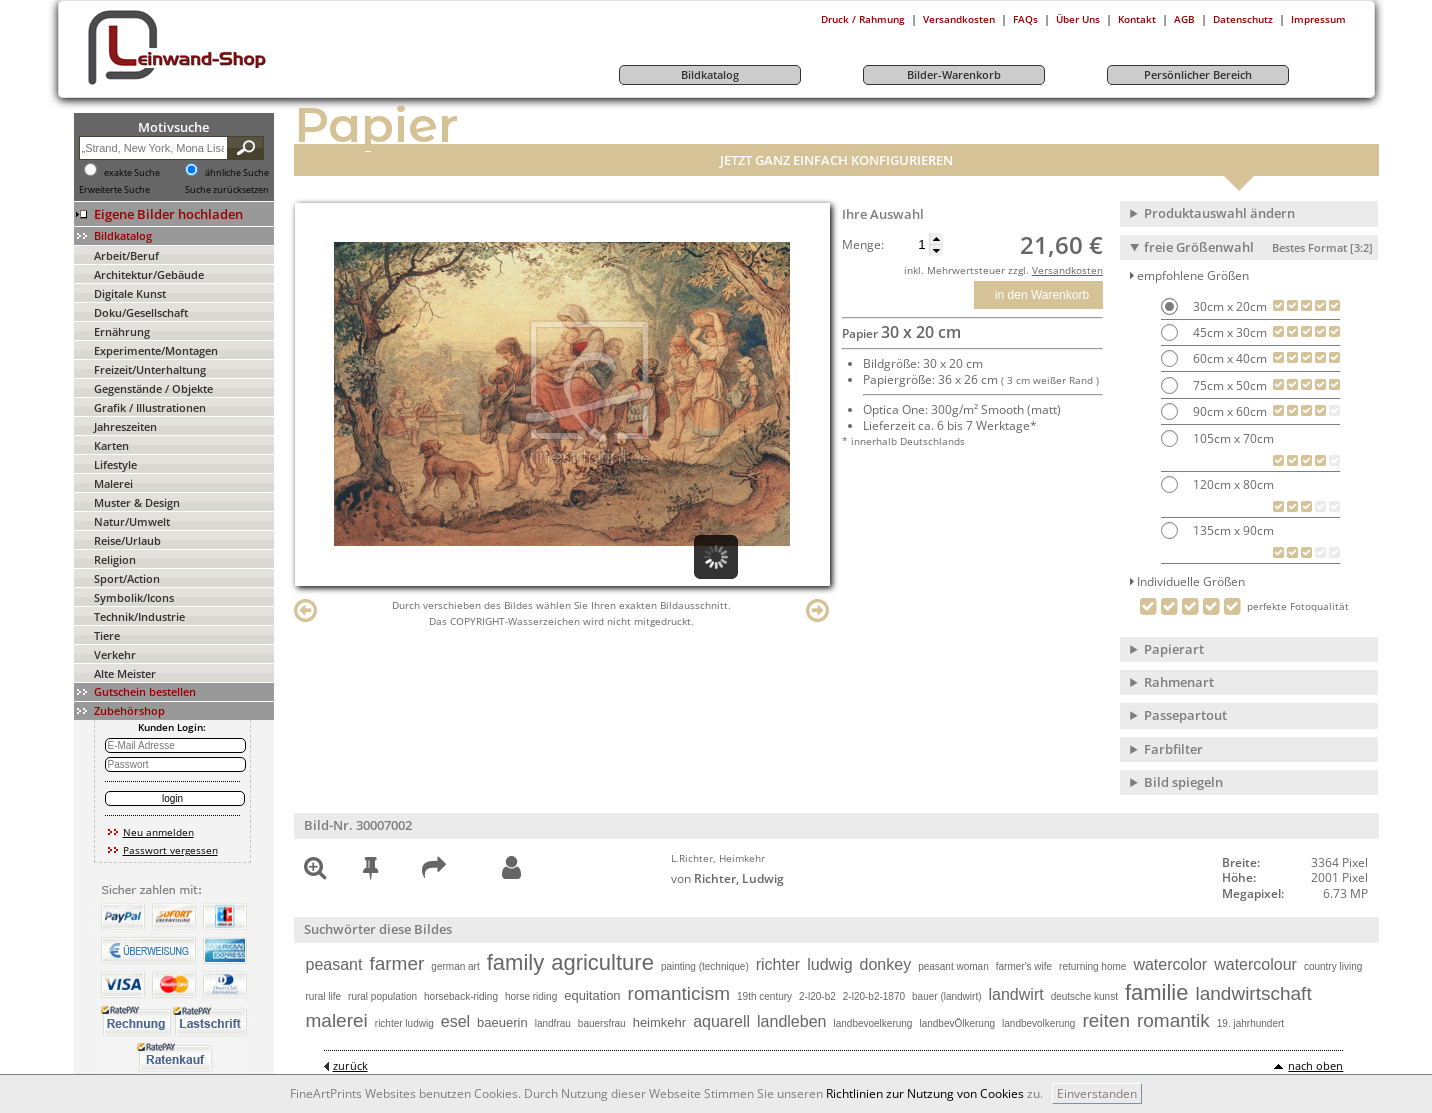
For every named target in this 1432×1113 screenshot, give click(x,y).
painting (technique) (705, 966)
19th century (764, 996)
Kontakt (1137, 19)
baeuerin (502, 1022)
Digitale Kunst (130, 293)
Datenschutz (1243, 19)
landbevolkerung (1038, 1023)
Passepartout (1185, 715)
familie (1157, 992)
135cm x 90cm (1232, 530)
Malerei (113, 483)
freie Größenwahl (1258, 247)
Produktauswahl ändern (1219, 213)
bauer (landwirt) (946, 996)
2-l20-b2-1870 (874, 996)
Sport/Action (127, 578)
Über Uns (1078, 19)
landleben (791, 1021)
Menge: (863, 245)
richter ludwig (404, 1023)
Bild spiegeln (1183, 782)
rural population (382, 996)
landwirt (1016, 994)
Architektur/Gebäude (149, 274)
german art (455, 966)
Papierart (1174, 649)
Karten (111, 445)
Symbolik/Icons (134, 597)
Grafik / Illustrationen (150, 407)
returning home (1092, 966)
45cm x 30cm (1228, 332)
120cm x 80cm (1232, 484)
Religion (115, 559)
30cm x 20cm (1228, 306)
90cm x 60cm (1228, 411)
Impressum (1318, 19)
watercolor (1170, 964)
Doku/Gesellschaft (141, 312)
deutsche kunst (1084, 996)
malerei (337, 1020)
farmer (396, 963)
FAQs (1025, 19)
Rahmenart (1179, 682)
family (515, 962)
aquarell (721, 1021)
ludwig (829, 964)
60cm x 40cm (1228, 358)
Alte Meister (125, 673)
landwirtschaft (1254, 993)
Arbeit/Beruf (126, 255)
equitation (592, 995)
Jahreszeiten (125, 426)
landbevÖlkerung (957, 1023)
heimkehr (659, 1022)
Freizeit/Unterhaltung (150, 369)
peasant (334, 964)
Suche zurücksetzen (227, 190)
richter (778, 964)
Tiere (107, 635)
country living (1333, 966)
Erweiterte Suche (114, 190)
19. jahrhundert (1250, 1023)
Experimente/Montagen (156, 350)
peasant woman (953, 966)
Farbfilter (1173, 749)
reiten (1106, 1020)
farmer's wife (1024, 966)
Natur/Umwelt (132, 521)
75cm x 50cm (1228, 385)
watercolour (1255, 964)
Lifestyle (115, 464)
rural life (324, 996)
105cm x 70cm (1232, 438)
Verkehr (115, 654)
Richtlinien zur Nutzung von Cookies (925, 1093)
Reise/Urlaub (127, 540)
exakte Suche (132, 173)
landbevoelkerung (872, 1023)
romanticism (679, 993)
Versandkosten (959, 19)
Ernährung (122, 331)
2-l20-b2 (817, 996)
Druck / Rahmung (863, 19)
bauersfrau (602, 1023)
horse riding (531, 996)
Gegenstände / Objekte (153, 388)
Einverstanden (1097, 1093)
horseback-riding (461, 996)
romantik (1173, 1020)
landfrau (553, 1023)
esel (455, 1021)
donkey (886, 964)
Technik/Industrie (139, 616)
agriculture (602, 962)
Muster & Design (137, 502)
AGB (1184, 19)
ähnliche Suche (237, 173)
